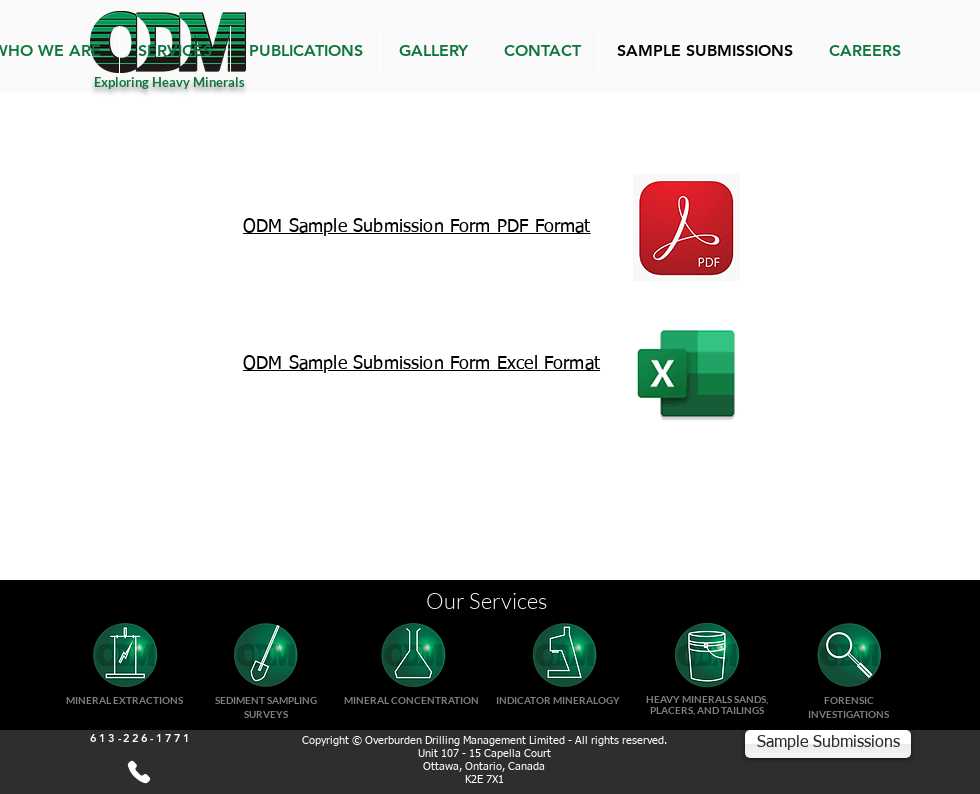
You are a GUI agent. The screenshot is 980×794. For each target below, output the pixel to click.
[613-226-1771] (138, 772)
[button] (175, 51)
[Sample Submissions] (828, 744)
